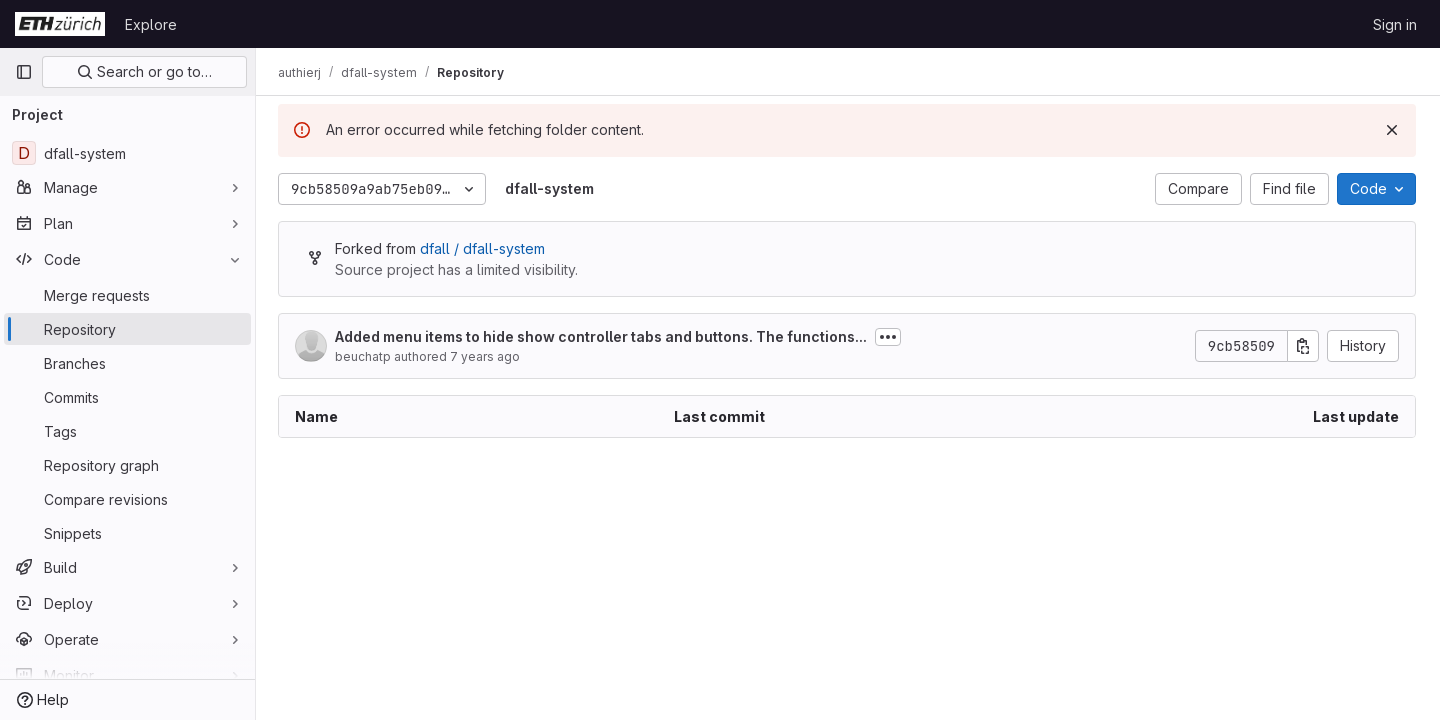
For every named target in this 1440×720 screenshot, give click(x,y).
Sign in (1395, 24)
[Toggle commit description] (890, 337)
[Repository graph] (127, 465)
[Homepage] (60, 24)
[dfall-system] (127, 153)
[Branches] (127, 363)
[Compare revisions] (127, 499)
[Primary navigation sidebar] (24, 72)
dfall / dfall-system (484, 248)
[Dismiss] (1392, 130)
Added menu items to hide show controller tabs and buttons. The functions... (603, 336)
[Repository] (127, 329)
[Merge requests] (127, 295)
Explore (151, 24)
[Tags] (127, 431)
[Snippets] (127, 533)
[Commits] (127, 397)
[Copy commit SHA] (1303, 346)
